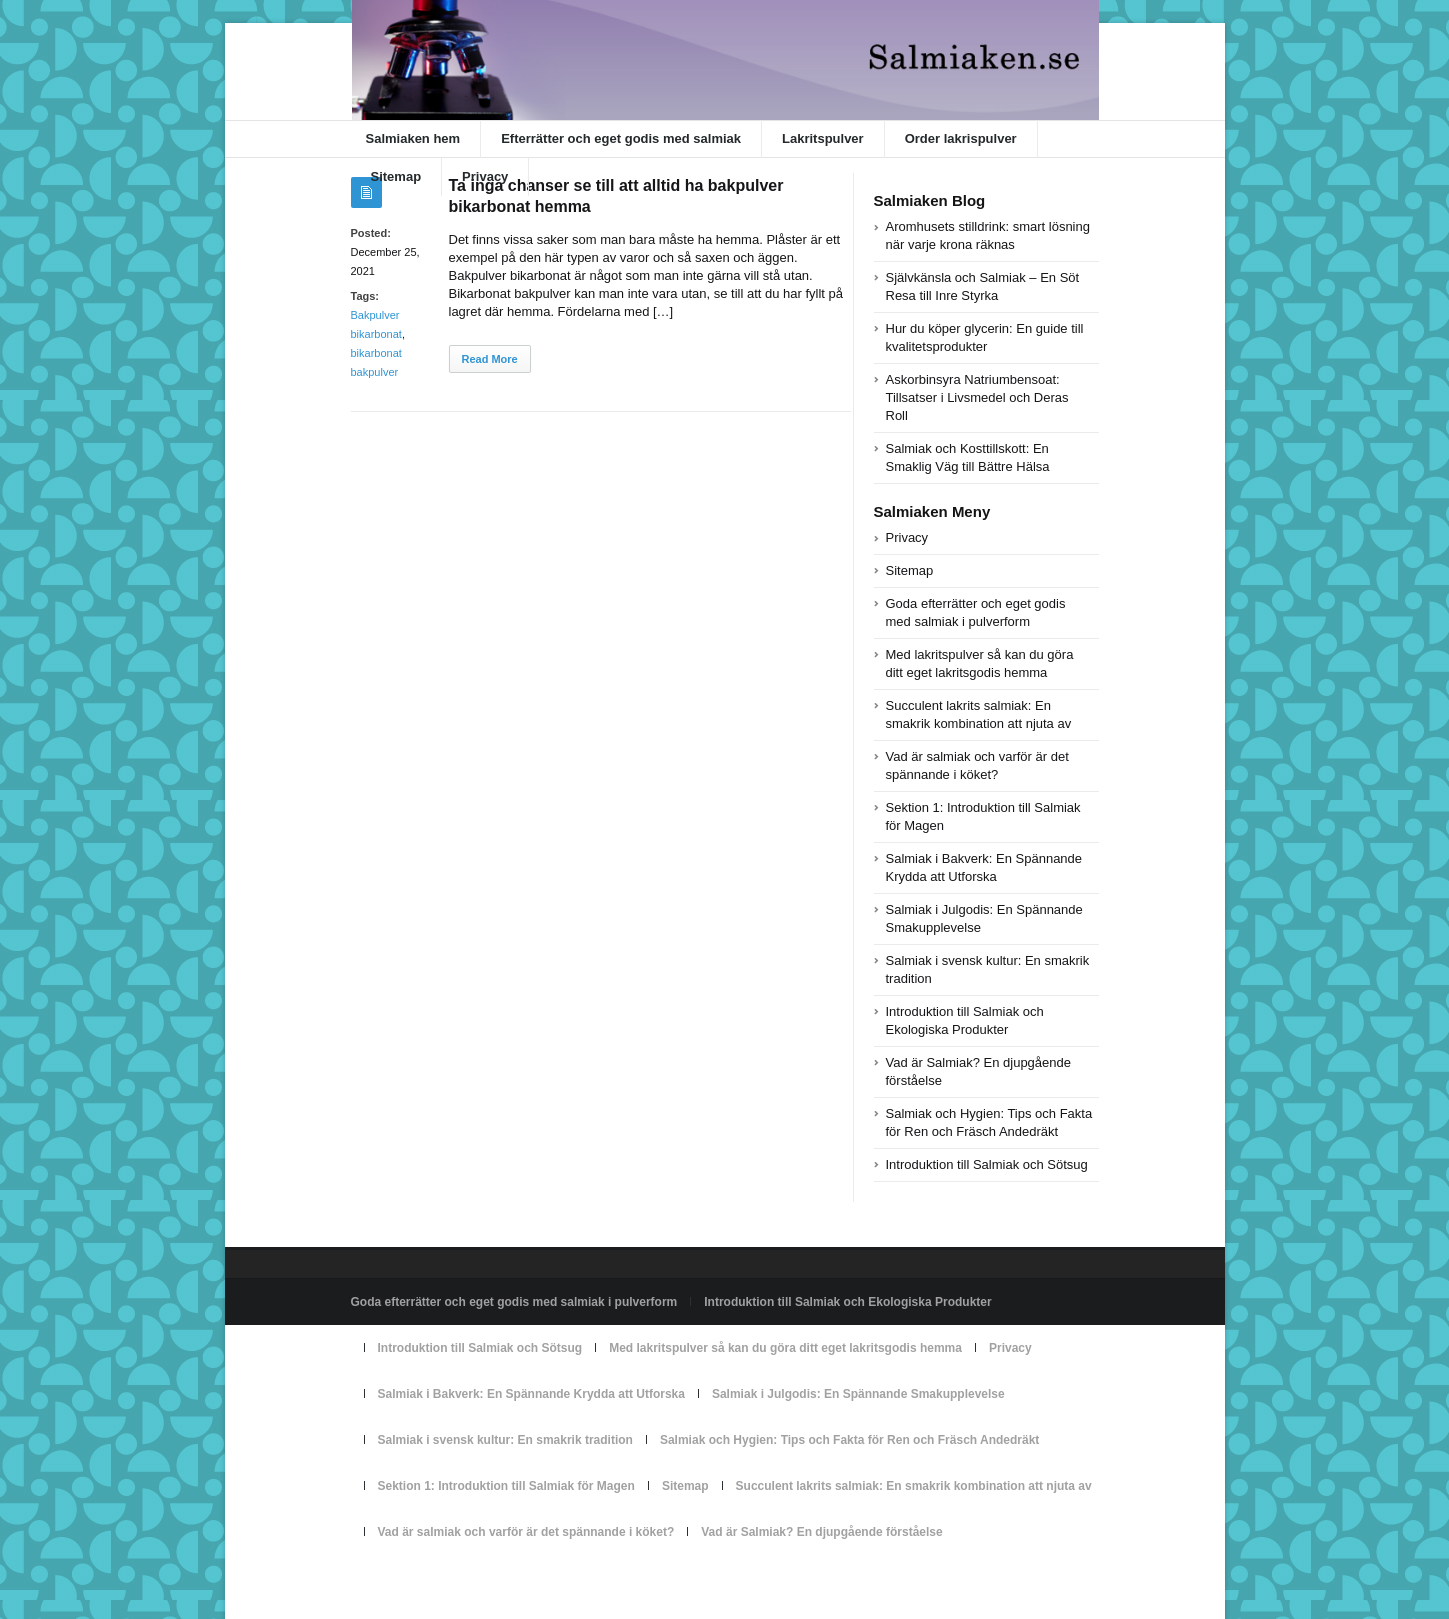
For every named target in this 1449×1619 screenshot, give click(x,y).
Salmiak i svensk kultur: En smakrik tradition (505, 1440)
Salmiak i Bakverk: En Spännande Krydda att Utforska (531, 1394)
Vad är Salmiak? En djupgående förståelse (821, 1532)
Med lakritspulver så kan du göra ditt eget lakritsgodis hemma (785, 1348)
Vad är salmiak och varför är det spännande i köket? (526, 1532)
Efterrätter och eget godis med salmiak (621, 138)
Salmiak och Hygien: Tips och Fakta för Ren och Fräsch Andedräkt (849, 1440)
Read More (490, 359)
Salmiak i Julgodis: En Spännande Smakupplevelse (858, 1394)
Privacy (485, 176)
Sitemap (396, 176)
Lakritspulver (823, 138)
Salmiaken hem (413, 138)
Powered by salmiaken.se (419, 1578)
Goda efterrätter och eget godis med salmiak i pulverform (514, 1302)
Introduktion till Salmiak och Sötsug (987, 1164)
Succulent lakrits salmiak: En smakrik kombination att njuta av (914, 1486)
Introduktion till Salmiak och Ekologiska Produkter (847, 1302)
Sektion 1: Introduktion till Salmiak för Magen (506, 1486)
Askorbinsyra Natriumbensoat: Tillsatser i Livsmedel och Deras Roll (977, 397)
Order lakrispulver (961, 138)
